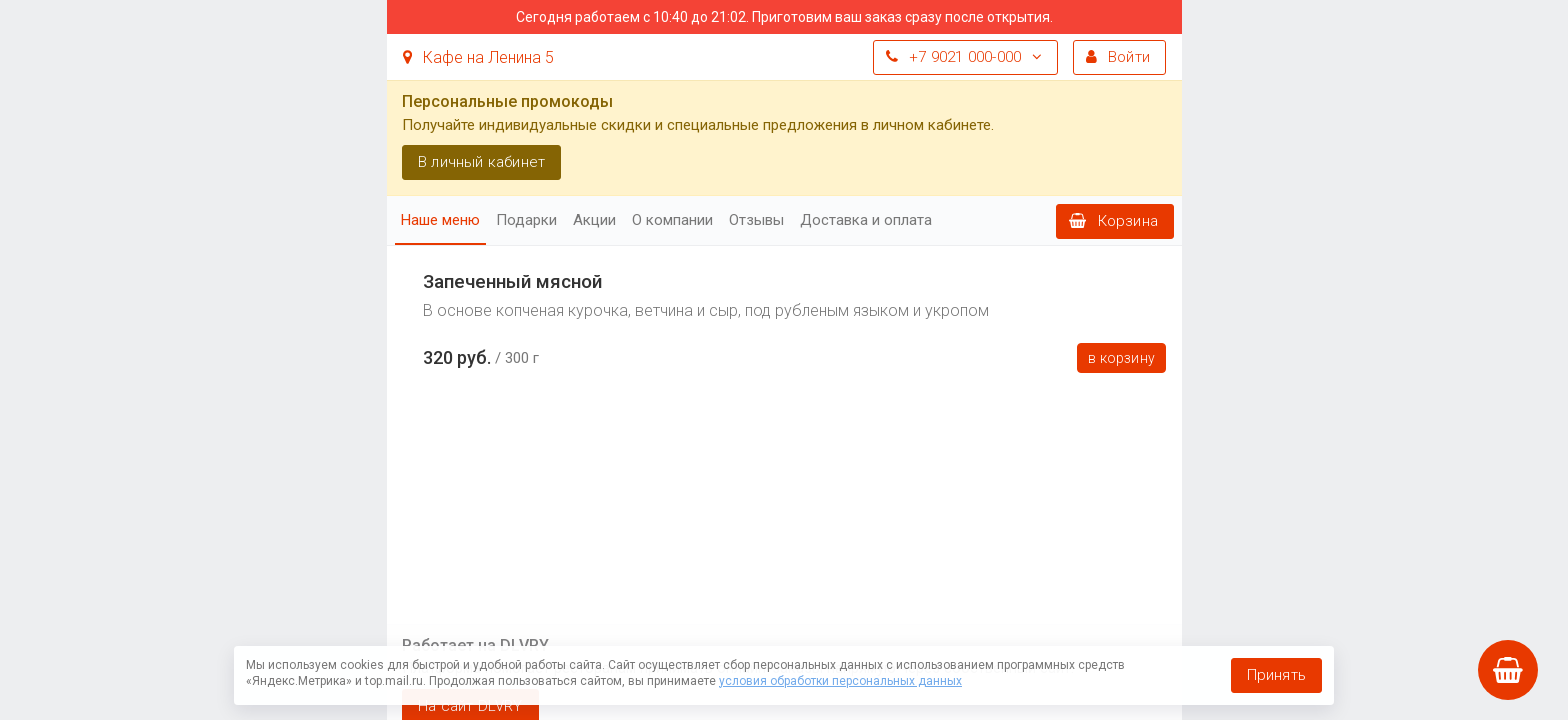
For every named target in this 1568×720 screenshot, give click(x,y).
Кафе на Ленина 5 (478, 57)
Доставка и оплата (866, 220)
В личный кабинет (481, 162)
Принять (1276, 675)
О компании (672, 220)
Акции (594, 220)
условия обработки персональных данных (840, 681)
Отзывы (756, 220)
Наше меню (440, 220)
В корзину (1121, 358)
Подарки (526, 220)
